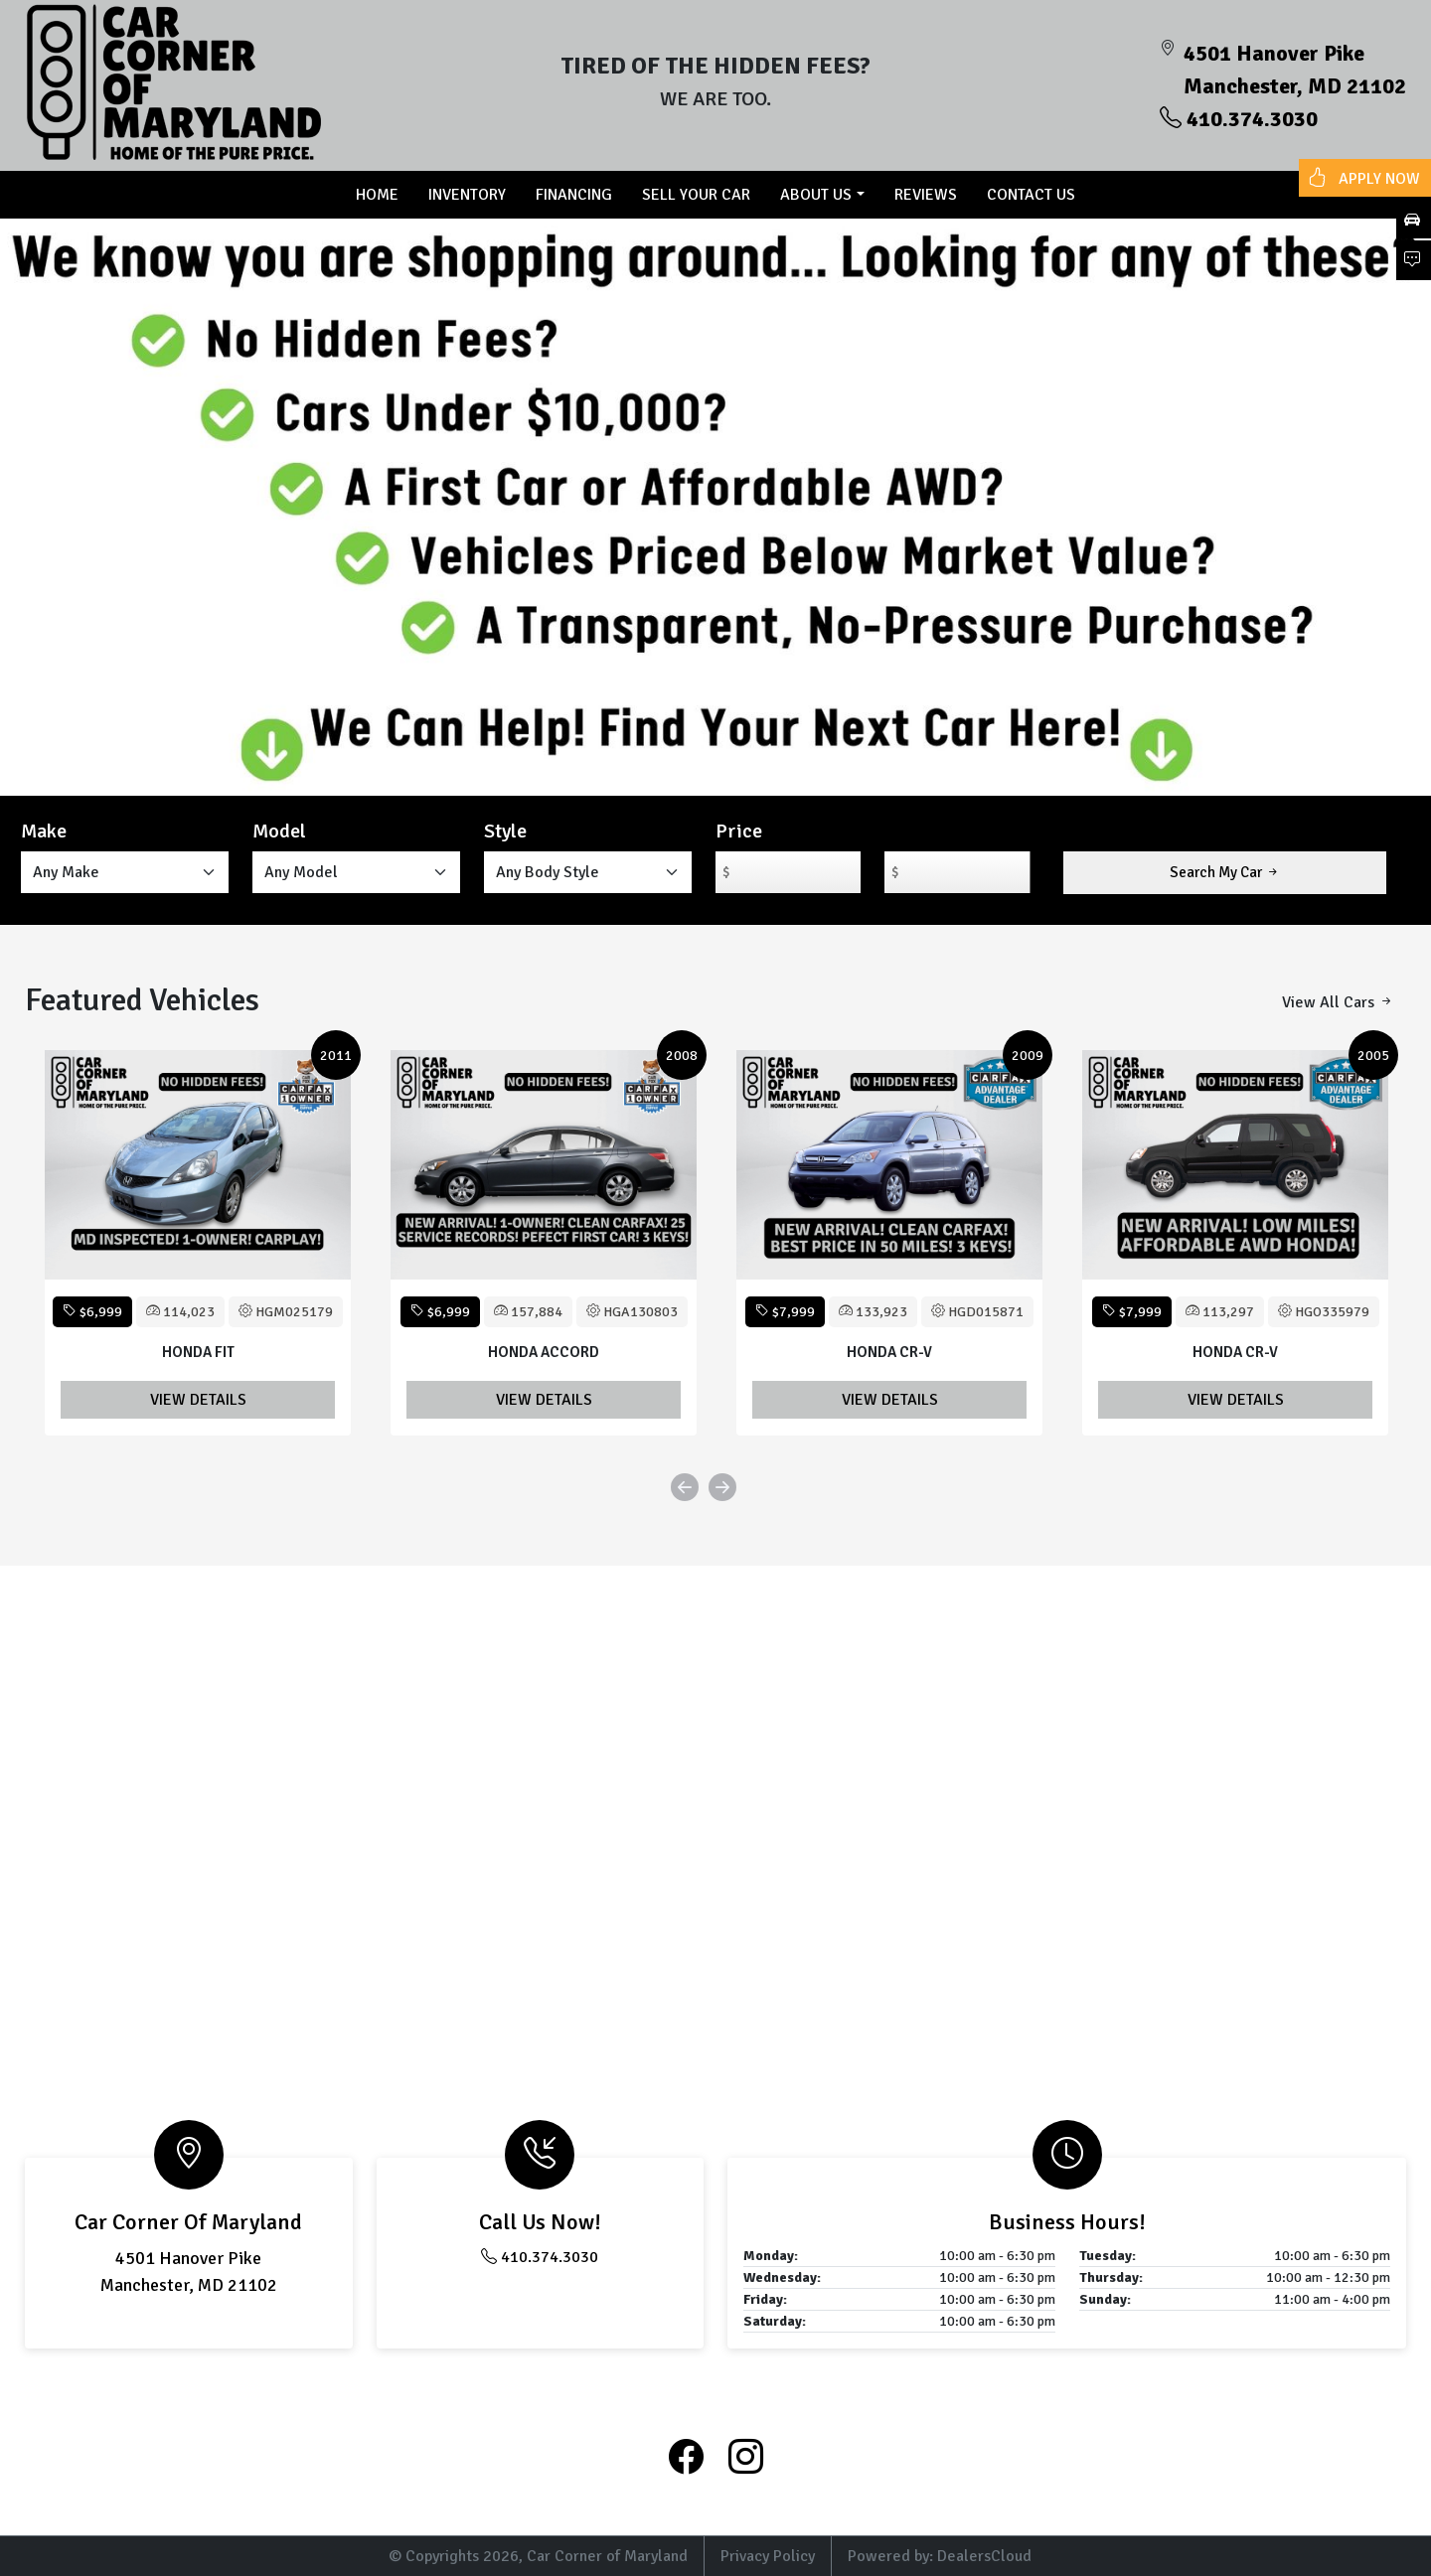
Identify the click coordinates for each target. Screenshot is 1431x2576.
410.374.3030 (1239, 118)
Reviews (925, 195)
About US (816, 195)
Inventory (467, 195)
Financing (574, 195)
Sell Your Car (696, 195)
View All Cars (1338, 1002)
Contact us (1031, 195)
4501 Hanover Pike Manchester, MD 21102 (1295, 69)
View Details (198, 1400)
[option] (198, 1243)
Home (377, 195)
